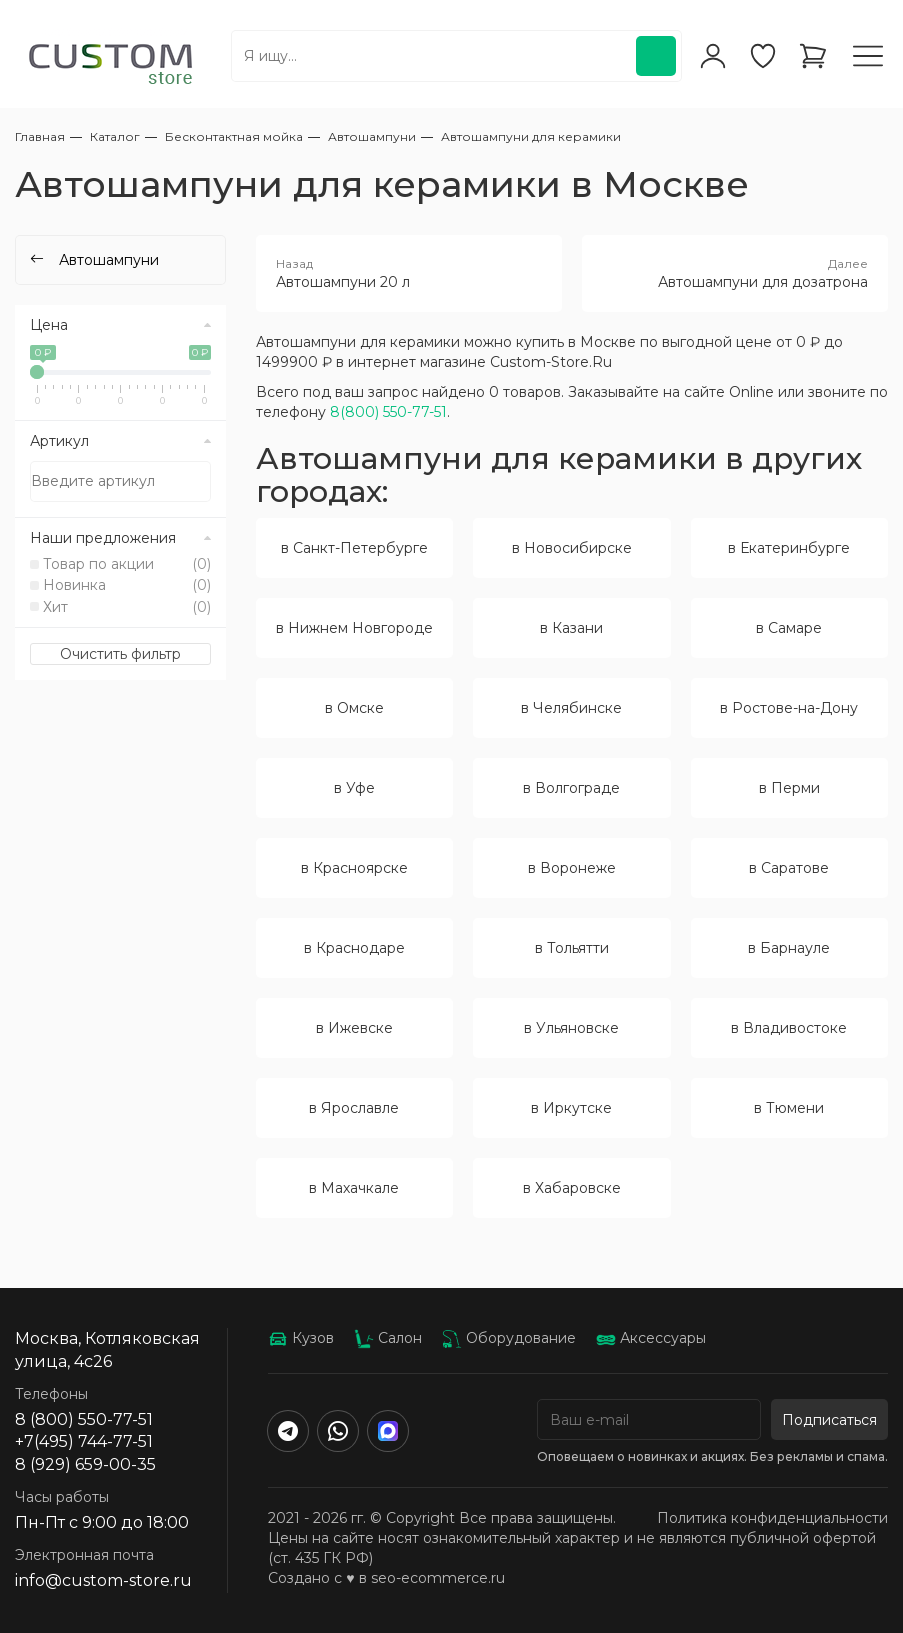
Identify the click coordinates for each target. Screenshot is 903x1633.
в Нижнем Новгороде (354, 628)
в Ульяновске (571, 1028)
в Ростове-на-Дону (789, 708)
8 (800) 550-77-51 (84, 1419)
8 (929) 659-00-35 (85, 1464)
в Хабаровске (572, 1188)
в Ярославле (354, 1108)
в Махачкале (354, 1188)
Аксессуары (651, 1338)
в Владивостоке (789, 1028)
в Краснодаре (354, 948)
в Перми (789, 788)
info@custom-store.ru (103, 1580)
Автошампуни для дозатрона (735, 273)
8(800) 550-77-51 (388, 412)
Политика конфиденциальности (772, 1518)
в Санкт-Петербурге (354, 548)
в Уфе (354, 788)
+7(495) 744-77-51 (84, 1441)
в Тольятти (572, 948)
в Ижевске (354, 1028)
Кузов (301, 1338)
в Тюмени (789, 1108)
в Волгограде (571, 788)
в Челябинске (571, 708)
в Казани (571, 628)
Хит (127, 607)
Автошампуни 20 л (409, 273)
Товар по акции (127, 564)
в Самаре (789, 628)
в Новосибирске (572, 548)
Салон (388, 1338)
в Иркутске (571, 1108)
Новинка (127, 585)
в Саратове (789, 868)
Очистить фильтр (120, 654)
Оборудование (509, 1338)
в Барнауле (789, 948)
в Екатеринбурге (789, 548)
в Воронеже (572, 868)
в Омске (354, 708)
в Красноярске (354, 868)
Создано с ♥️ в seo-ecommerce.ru (386, 1578)
